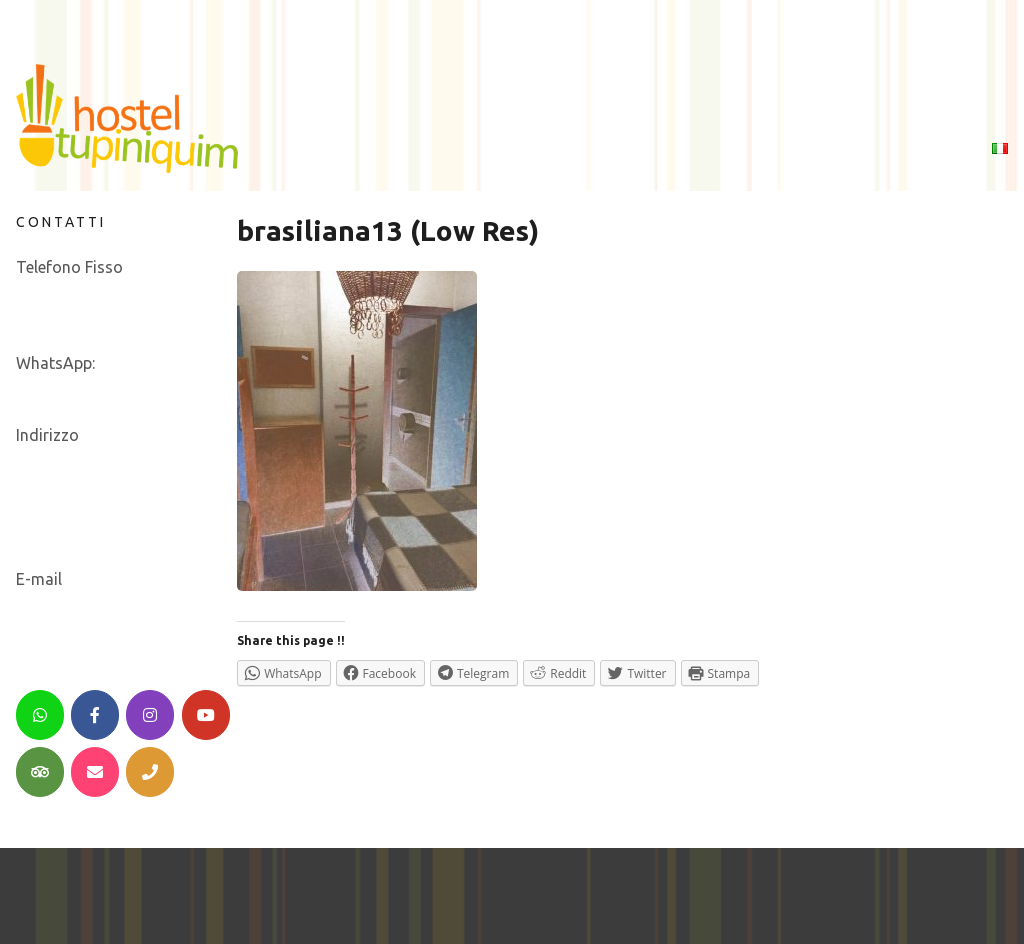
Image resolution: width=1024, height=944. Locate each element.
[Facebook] (95, 715)
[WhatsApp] (40, 715)
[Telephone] (150, 772)
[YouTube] (206, 715)
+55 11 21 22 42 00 (85, 315)
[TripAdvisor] (40, 772)
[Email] (95, 772)
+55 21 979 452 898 (87, 387)
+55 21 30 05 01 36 (85, 291)
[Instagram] (150, 715)
